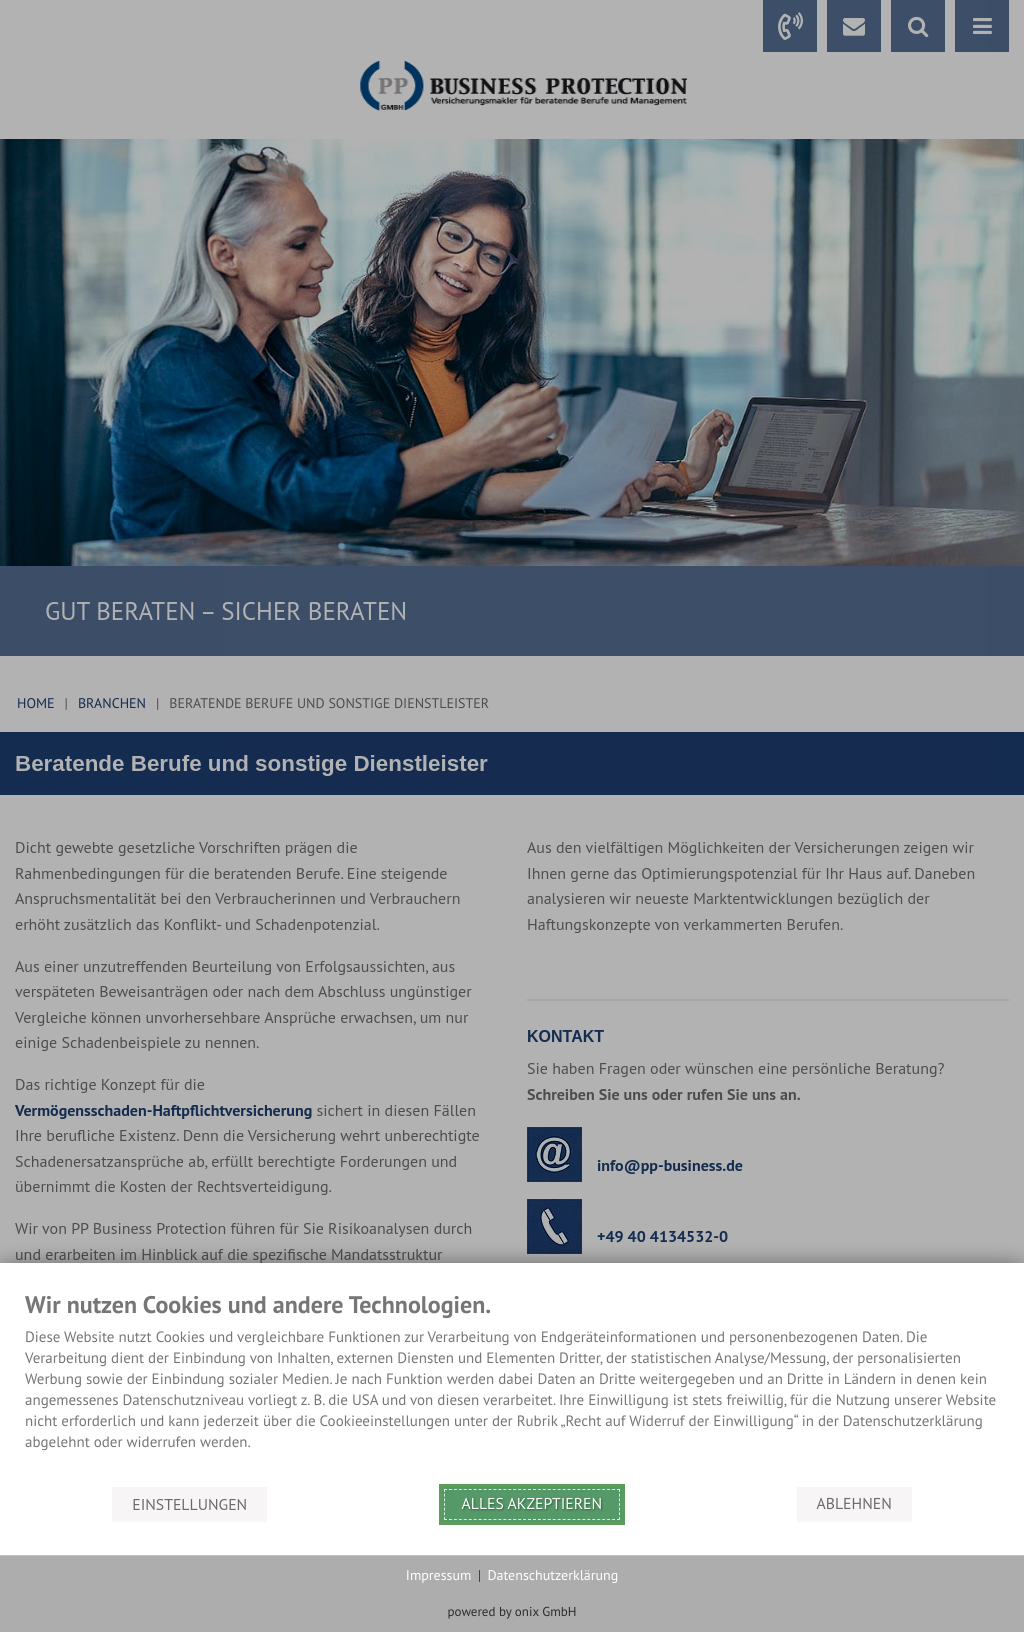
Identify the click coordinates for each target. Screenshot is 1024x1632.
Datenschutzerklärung (552, 1575)
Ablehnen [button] (854, 1504)
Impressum (439, 1575)
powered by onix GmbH (512, 1611)
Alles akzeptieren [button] (532, 1504)
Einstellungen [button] (189, 1504)
